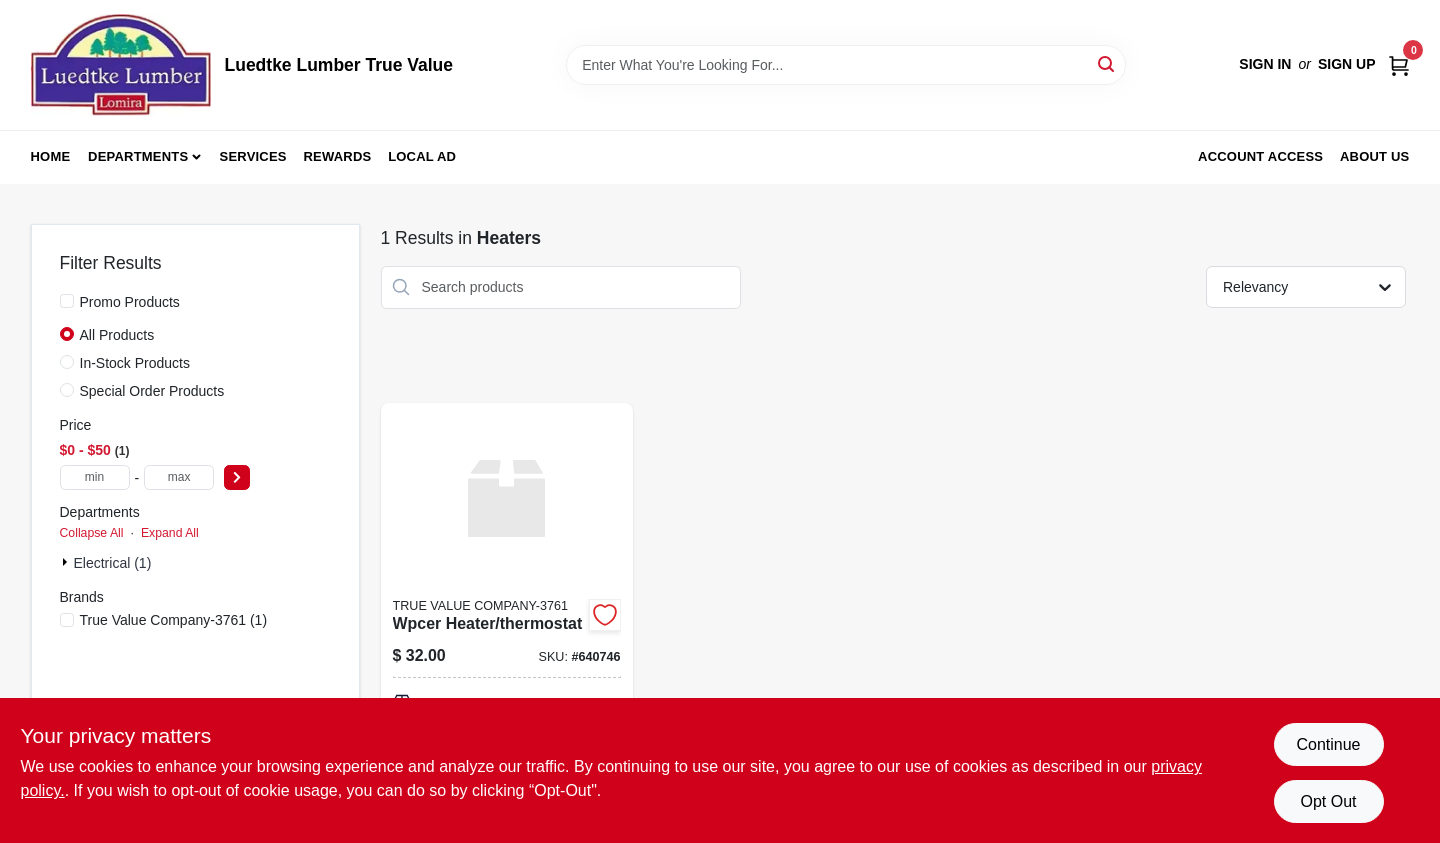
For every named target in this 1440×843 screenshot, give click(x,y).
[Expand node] (67, 562)
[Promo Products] (67, 301)
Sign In (1265, 64)
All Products (117, 335)
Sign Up (1347, 64)
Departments (138, 156)
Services (253, 156)
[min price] (95, 477)
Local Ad (422, 156)
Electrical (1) (113, 563)
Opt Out (1328, 801)
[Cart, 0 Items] (1399, 64)
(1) (174, 620)
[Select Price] (237, 477)
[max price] (179, 477)
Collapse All (92, 533)
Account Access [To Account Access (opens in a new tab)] (1260, 156)
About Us (1375, 156)
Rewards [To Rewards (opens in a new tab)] (338, 156)
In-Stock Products (135, 363)
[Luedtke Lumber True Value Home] (121, 65)
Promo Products (130, 302)
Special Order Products (152, 391)
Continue (1328, 744)
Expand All (170, 533)
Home (51, 156)
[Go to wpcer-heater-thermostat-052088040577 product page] (507, 619)
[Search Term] (846, 65)
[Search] (1107, 63)
